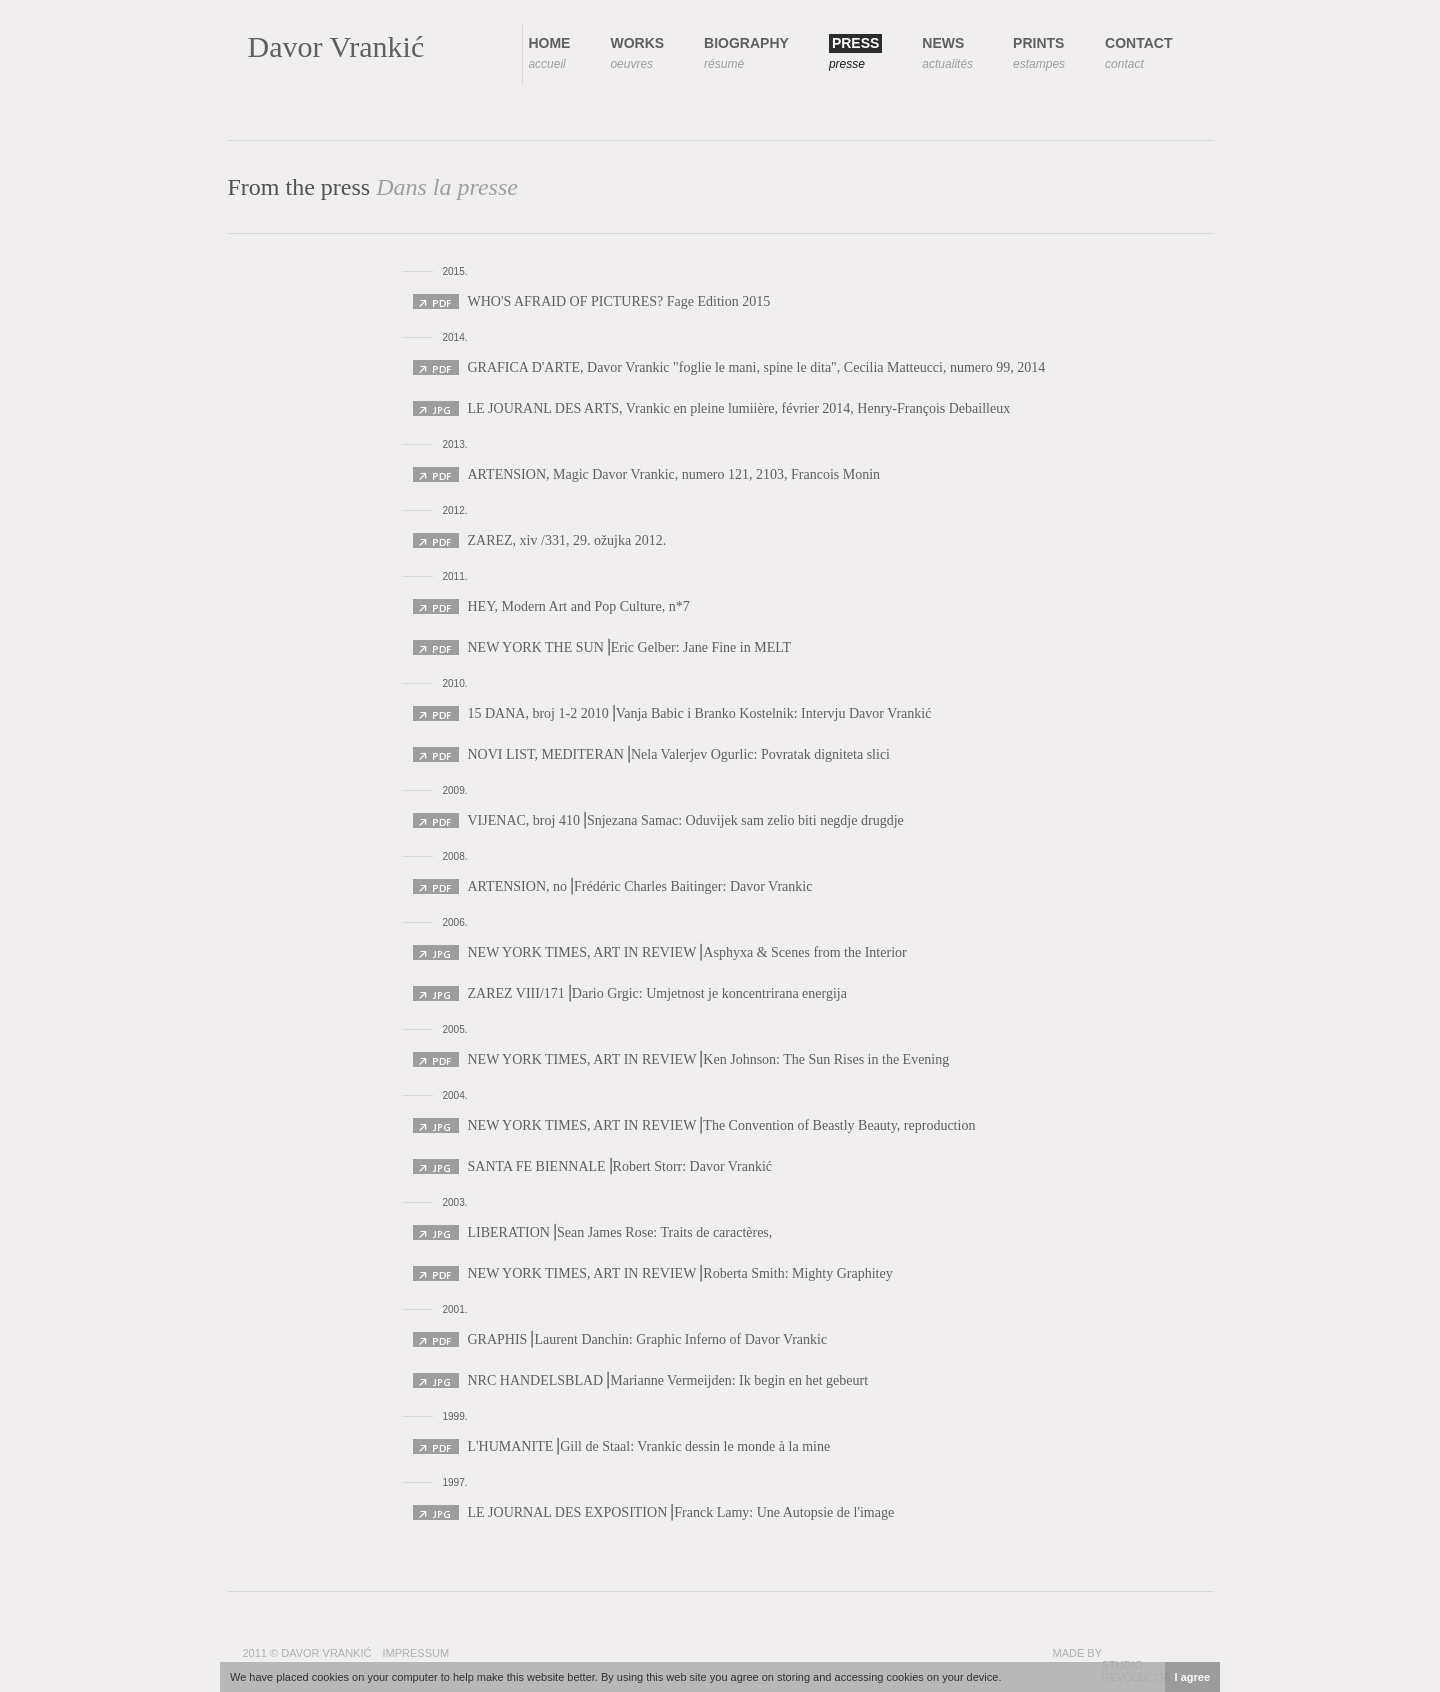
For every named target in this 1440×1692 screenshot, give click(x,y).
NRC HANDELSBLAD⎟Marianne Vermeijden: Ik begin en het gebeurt (668, 1380)
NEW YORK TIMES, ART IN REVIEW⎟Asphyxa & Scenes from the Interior (687, 952)
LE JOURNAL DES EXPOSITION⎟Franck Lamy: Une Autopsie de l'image (681, 1512)
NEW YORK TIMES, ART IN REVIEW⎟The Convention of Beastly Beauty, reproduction (722, 1125)
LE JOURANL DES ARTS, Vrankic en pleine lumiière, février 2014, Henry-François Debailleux (739, 408)
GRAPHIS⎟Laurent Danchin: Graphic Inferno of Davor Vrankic (648, 1339)
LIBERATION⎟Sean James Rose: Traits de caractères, (620, 1232)
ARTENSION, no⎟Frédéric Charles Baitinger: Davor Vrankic (640, 886)
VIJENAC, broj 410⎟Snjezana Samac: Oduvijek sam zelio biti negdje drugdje (686, 820)
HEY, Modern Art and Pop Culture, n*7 (579, 606)
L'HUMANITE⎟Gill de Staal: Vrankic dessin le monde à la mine (649, 1446)
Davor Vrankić (336, 46)
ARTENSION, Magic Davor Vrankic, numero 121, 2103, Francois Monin (674, 474)
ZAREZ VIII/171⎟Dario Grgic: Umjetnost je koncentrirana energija (657, 993)
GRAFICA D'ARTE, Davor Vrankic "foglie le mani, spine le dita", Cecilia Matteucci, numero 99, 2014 (757, 367)
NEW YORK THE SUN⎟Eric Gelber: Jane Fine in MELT (630, 647)
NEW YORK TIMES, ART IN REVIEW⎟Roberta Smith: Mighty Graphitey (680, 1273)
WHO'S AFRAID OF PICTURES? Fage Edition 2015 (619, 301)
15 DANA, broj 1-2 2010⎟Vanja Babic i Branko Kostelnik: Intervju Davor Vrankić (700, 713)
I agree (1192, 1677)
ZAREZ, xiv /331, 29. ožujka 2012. (567, 540)
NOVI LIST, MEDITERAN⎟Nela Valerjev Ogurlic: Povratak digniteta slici (679, 754)
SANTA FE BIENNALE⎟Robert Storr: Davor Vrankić (620, 1166)
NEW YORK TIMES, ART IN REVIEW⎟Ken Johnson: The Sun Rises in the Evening (709, 1059)
